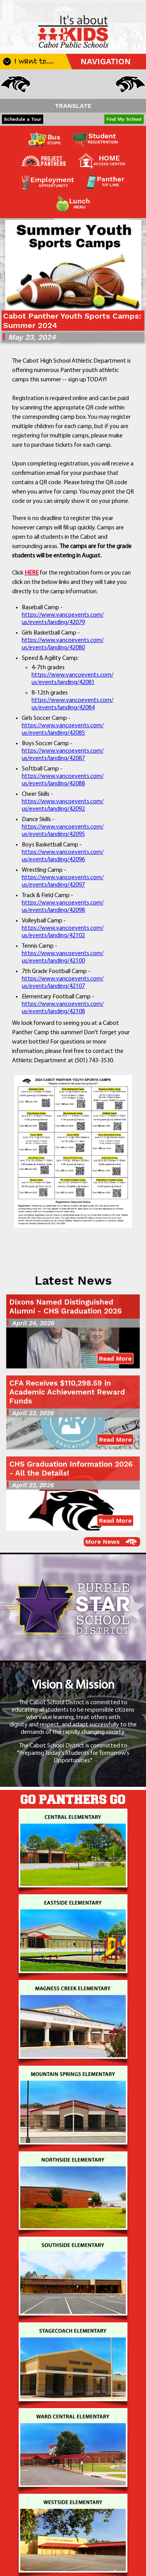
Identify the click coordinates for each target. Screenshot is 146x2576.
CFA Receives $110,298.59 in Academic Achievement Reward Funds (67, 1392)
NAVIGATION (106, 61)
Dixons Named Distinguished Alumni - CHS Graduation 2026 (65, 1306)
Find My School (124, 119)
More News (102, 1541)
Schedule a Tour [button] (22, 119)
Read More (115, 1358)
